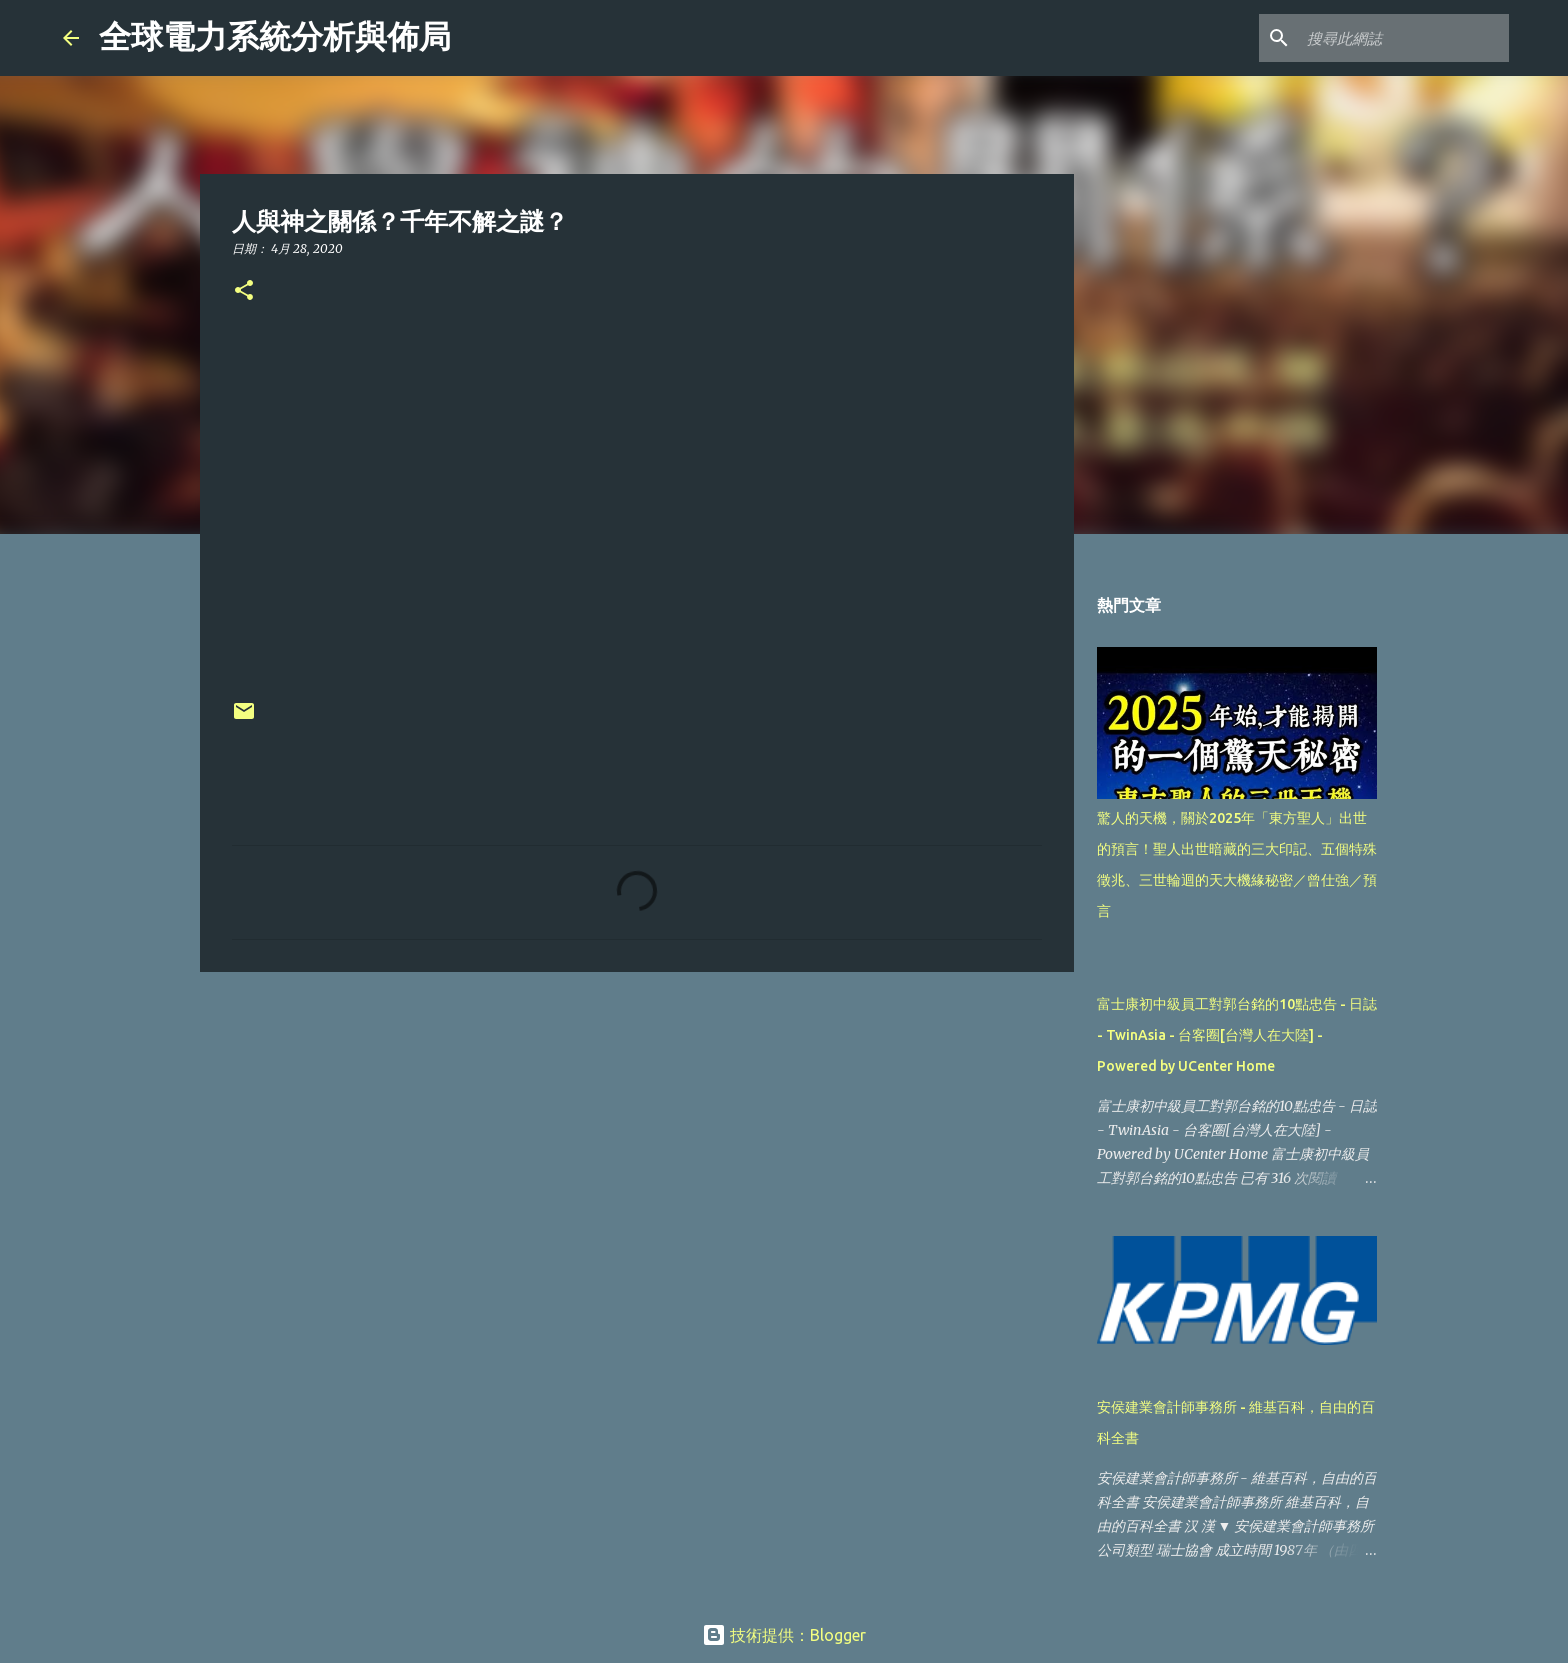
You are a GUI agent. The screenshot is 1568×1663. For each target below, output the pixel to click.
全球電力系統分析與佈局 (275, 37)
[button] (244, 291)
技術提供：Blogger (784, 1635)
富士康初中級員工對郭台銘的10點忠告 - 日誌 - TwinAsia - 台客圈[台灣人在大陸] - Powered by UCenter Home (1237, 1035)
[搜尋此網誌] (1404, 38)
